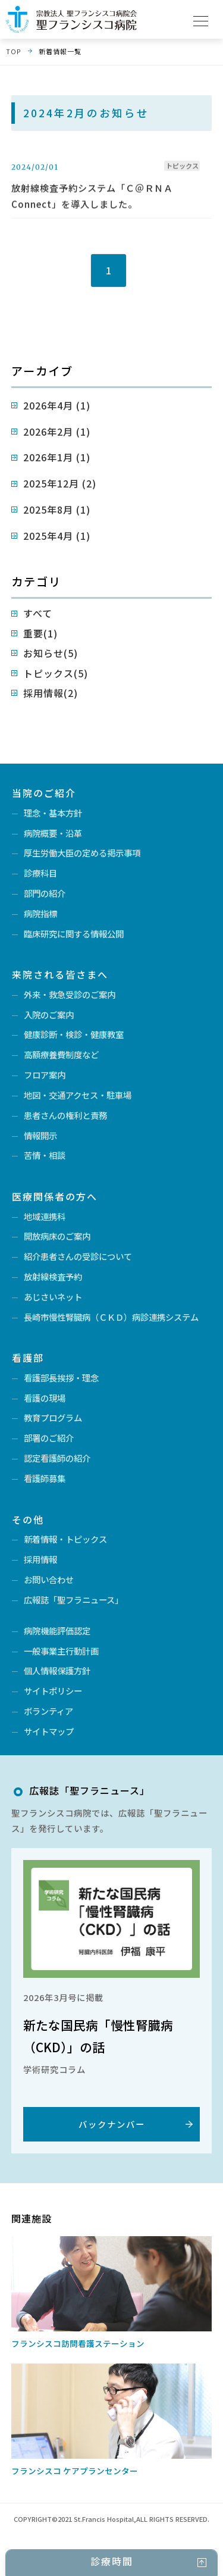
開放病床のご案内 (57, 1236)
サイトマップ (49, 1731)
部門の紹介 (44, 893)
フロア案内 (44, 1074)
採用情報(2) (50, 692)
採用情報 (40, 1559)
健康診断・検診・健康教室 (74, 1034)
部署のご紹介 (49, 1437)
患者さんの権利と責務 (65, 1115)
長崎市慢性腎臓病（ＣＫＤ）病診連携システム (111, 1317)
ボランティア (48, 1711)
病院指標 (40, 913)
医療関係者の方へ (55, 1196)
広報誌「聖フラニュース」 (73, 1599)
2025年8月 (56, 509)
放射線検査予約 (53, 1276)
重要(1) (40, 633)
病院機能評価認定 (57, 1630)
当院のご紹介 (44, 793)
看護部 (28, 1357)
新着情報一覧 (60, 51)
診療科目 (40, 873)
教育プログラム (53, 1417)
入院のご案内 (49, 1014)
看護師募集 (44, 1478)
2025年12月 (59, 483)
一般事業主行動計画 (61, 1651)
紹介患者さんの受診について (78, 1256)
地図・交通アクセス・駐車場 (77, 1095)
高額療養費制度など (61, 1054)
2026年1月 (56, 457)
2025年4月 (56, 536)
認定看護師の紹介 (57, 1458)
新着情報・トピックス (65, 1539)
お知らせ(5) (50, 653)
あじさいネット (53, 1296)
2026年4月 (56, 405)
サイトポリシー (53, 1690)
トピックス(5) (55, 673)
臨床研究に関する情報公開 (74, 933)
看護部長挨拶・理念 (61, 1377)
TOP (13, 51)
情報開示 (40, 1135)
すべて (37, 613)
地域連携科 (44, 1216)
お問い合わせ (49, 1579)
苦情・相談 (44, 1155)
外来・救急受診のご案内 (69, 994)
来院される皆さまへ (60, 974)
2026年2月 (56, 431)
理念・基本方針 (53, 812)
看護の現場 (44, 1398)
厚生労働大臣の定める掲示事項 (82, 852)
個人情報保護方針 (57, 1670)
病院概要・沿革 (53, 833)
